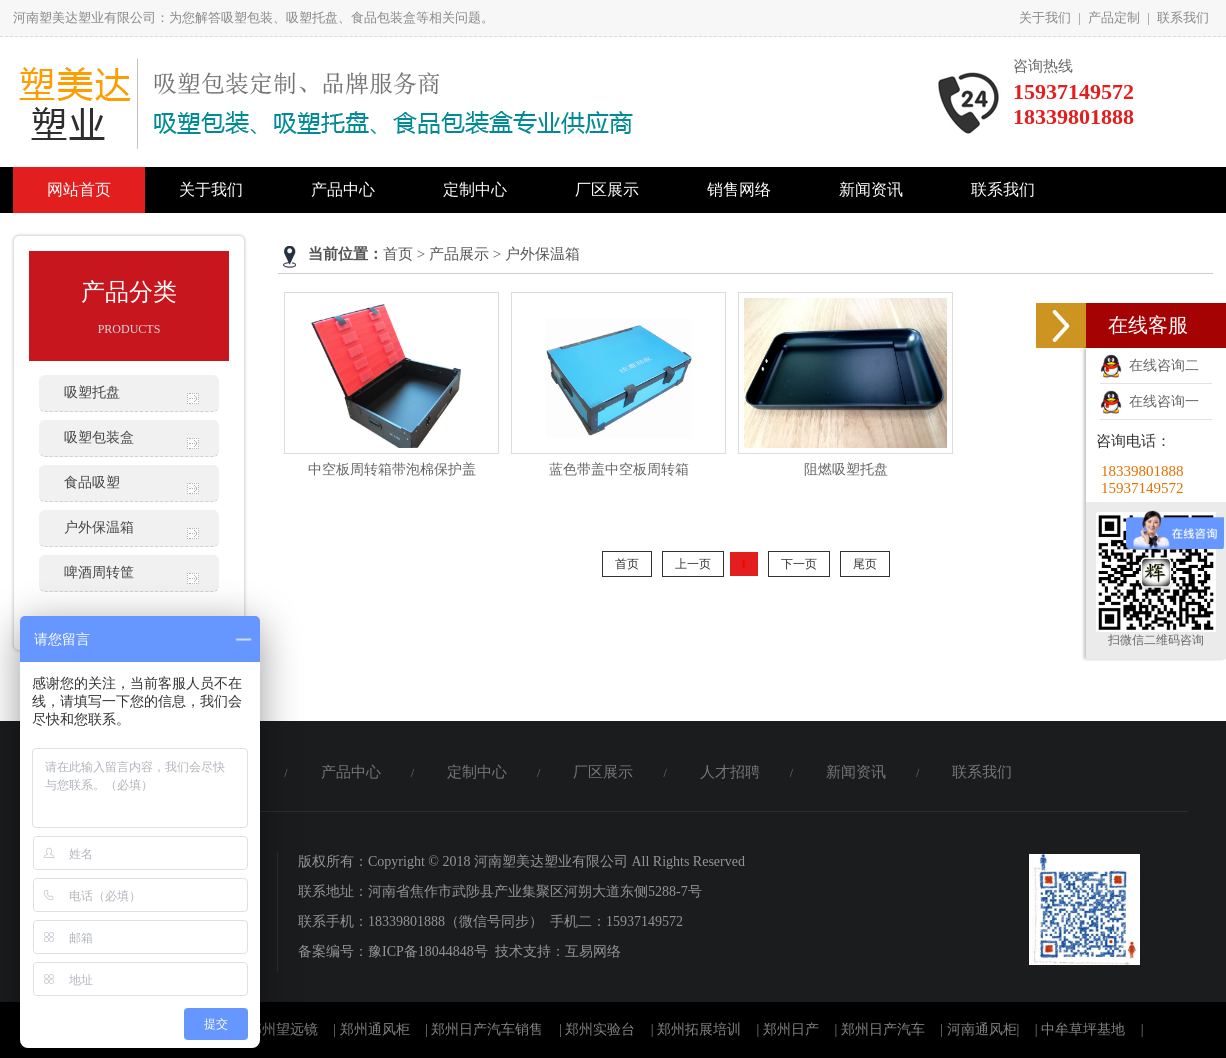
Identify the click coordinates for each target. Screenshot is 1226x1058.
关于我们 (1045, 17)
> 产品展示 (453, 254)
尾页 (865, 564)
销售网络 (739, 189)
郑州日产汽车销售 (487, 1029)
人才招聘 (730, 772)
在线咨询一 (1149, 401)
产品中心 (343, 189)
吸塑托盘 (92, 392)
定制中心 (475, 189)
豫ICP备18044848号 (428, 951)
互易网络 (593, 951)
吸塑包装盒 (99, 437)
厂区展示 (607, 189)
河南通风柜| (983, 1029)
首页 (398, 254)
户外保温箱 (99, 527)
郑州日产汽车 (883, 1029)
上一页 (693, 564)
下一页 (799, 564)
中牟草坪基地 (1083, 1029)
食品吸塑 (92, 482)
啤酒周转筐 (99, 572)
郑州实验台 (600, 1029)
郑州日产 (791, 1029)
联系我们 (1183, 17)
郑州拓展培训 (699, 1029)
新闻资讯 (871, 189)
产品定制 (1114, 17)
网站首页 (79, 189)
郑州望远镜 (283, 1029)
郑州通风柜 (375, 1029)
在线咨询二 (1149, 365)
